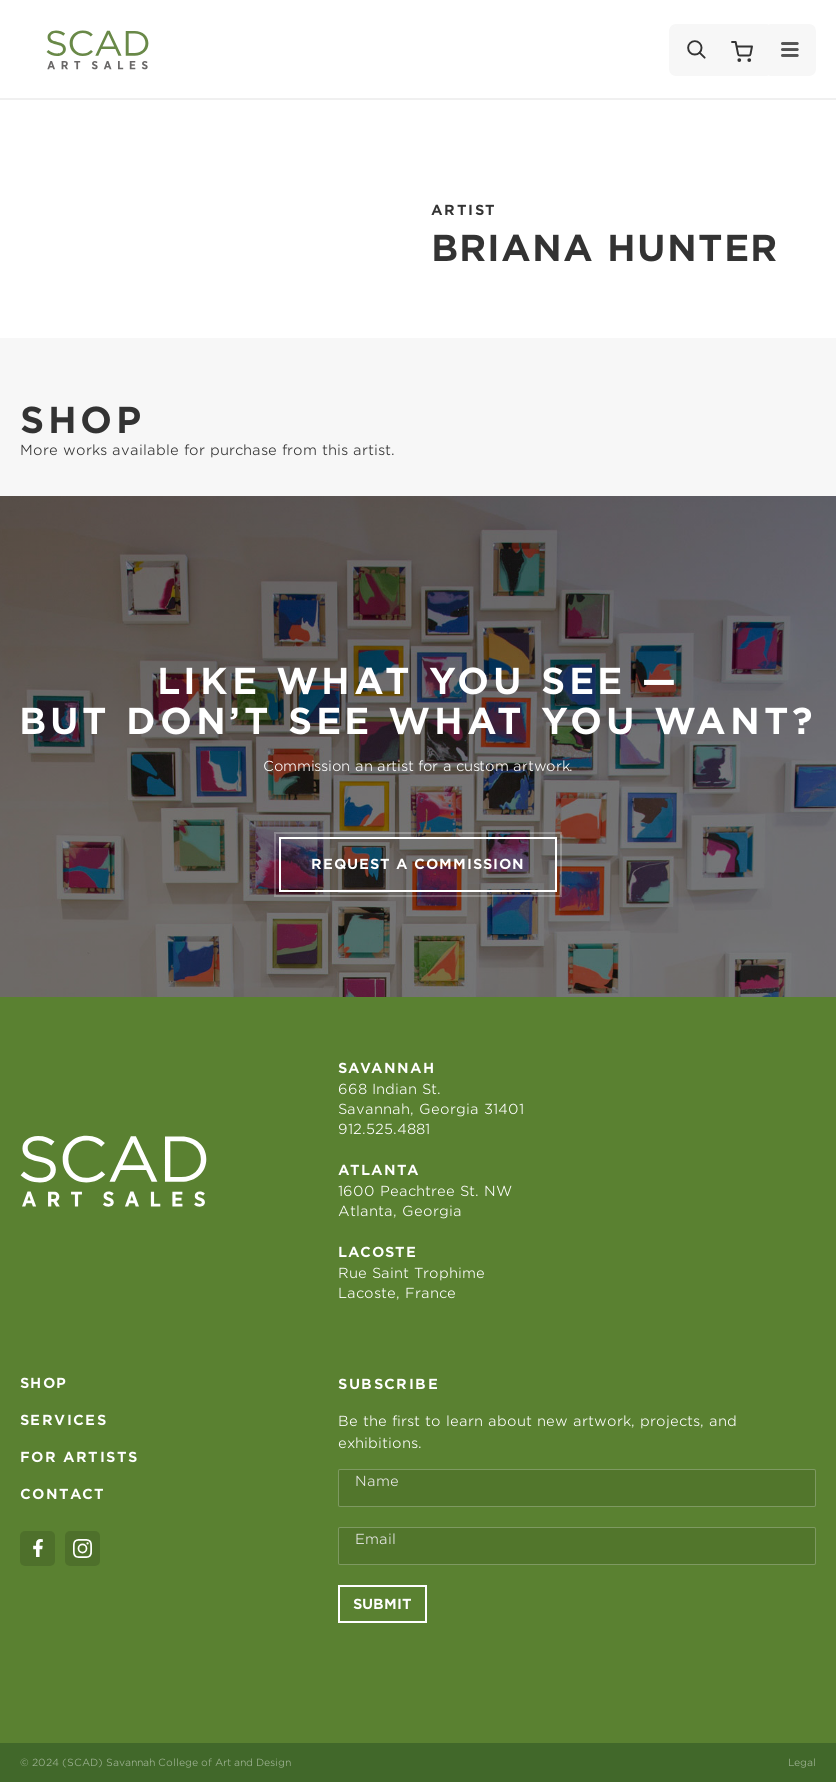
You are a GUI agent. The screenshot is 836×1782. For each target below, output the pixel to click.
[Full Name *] (577, 1488)
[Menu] (790, 50)
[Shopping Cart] (742, 50)
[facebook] (37, 1548)
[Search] (695, 50)
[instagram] (82, 1548)
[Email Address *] (577, 1546)
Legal (802, 1762)
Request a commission (418, 864)
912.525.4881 (384, 1129)
